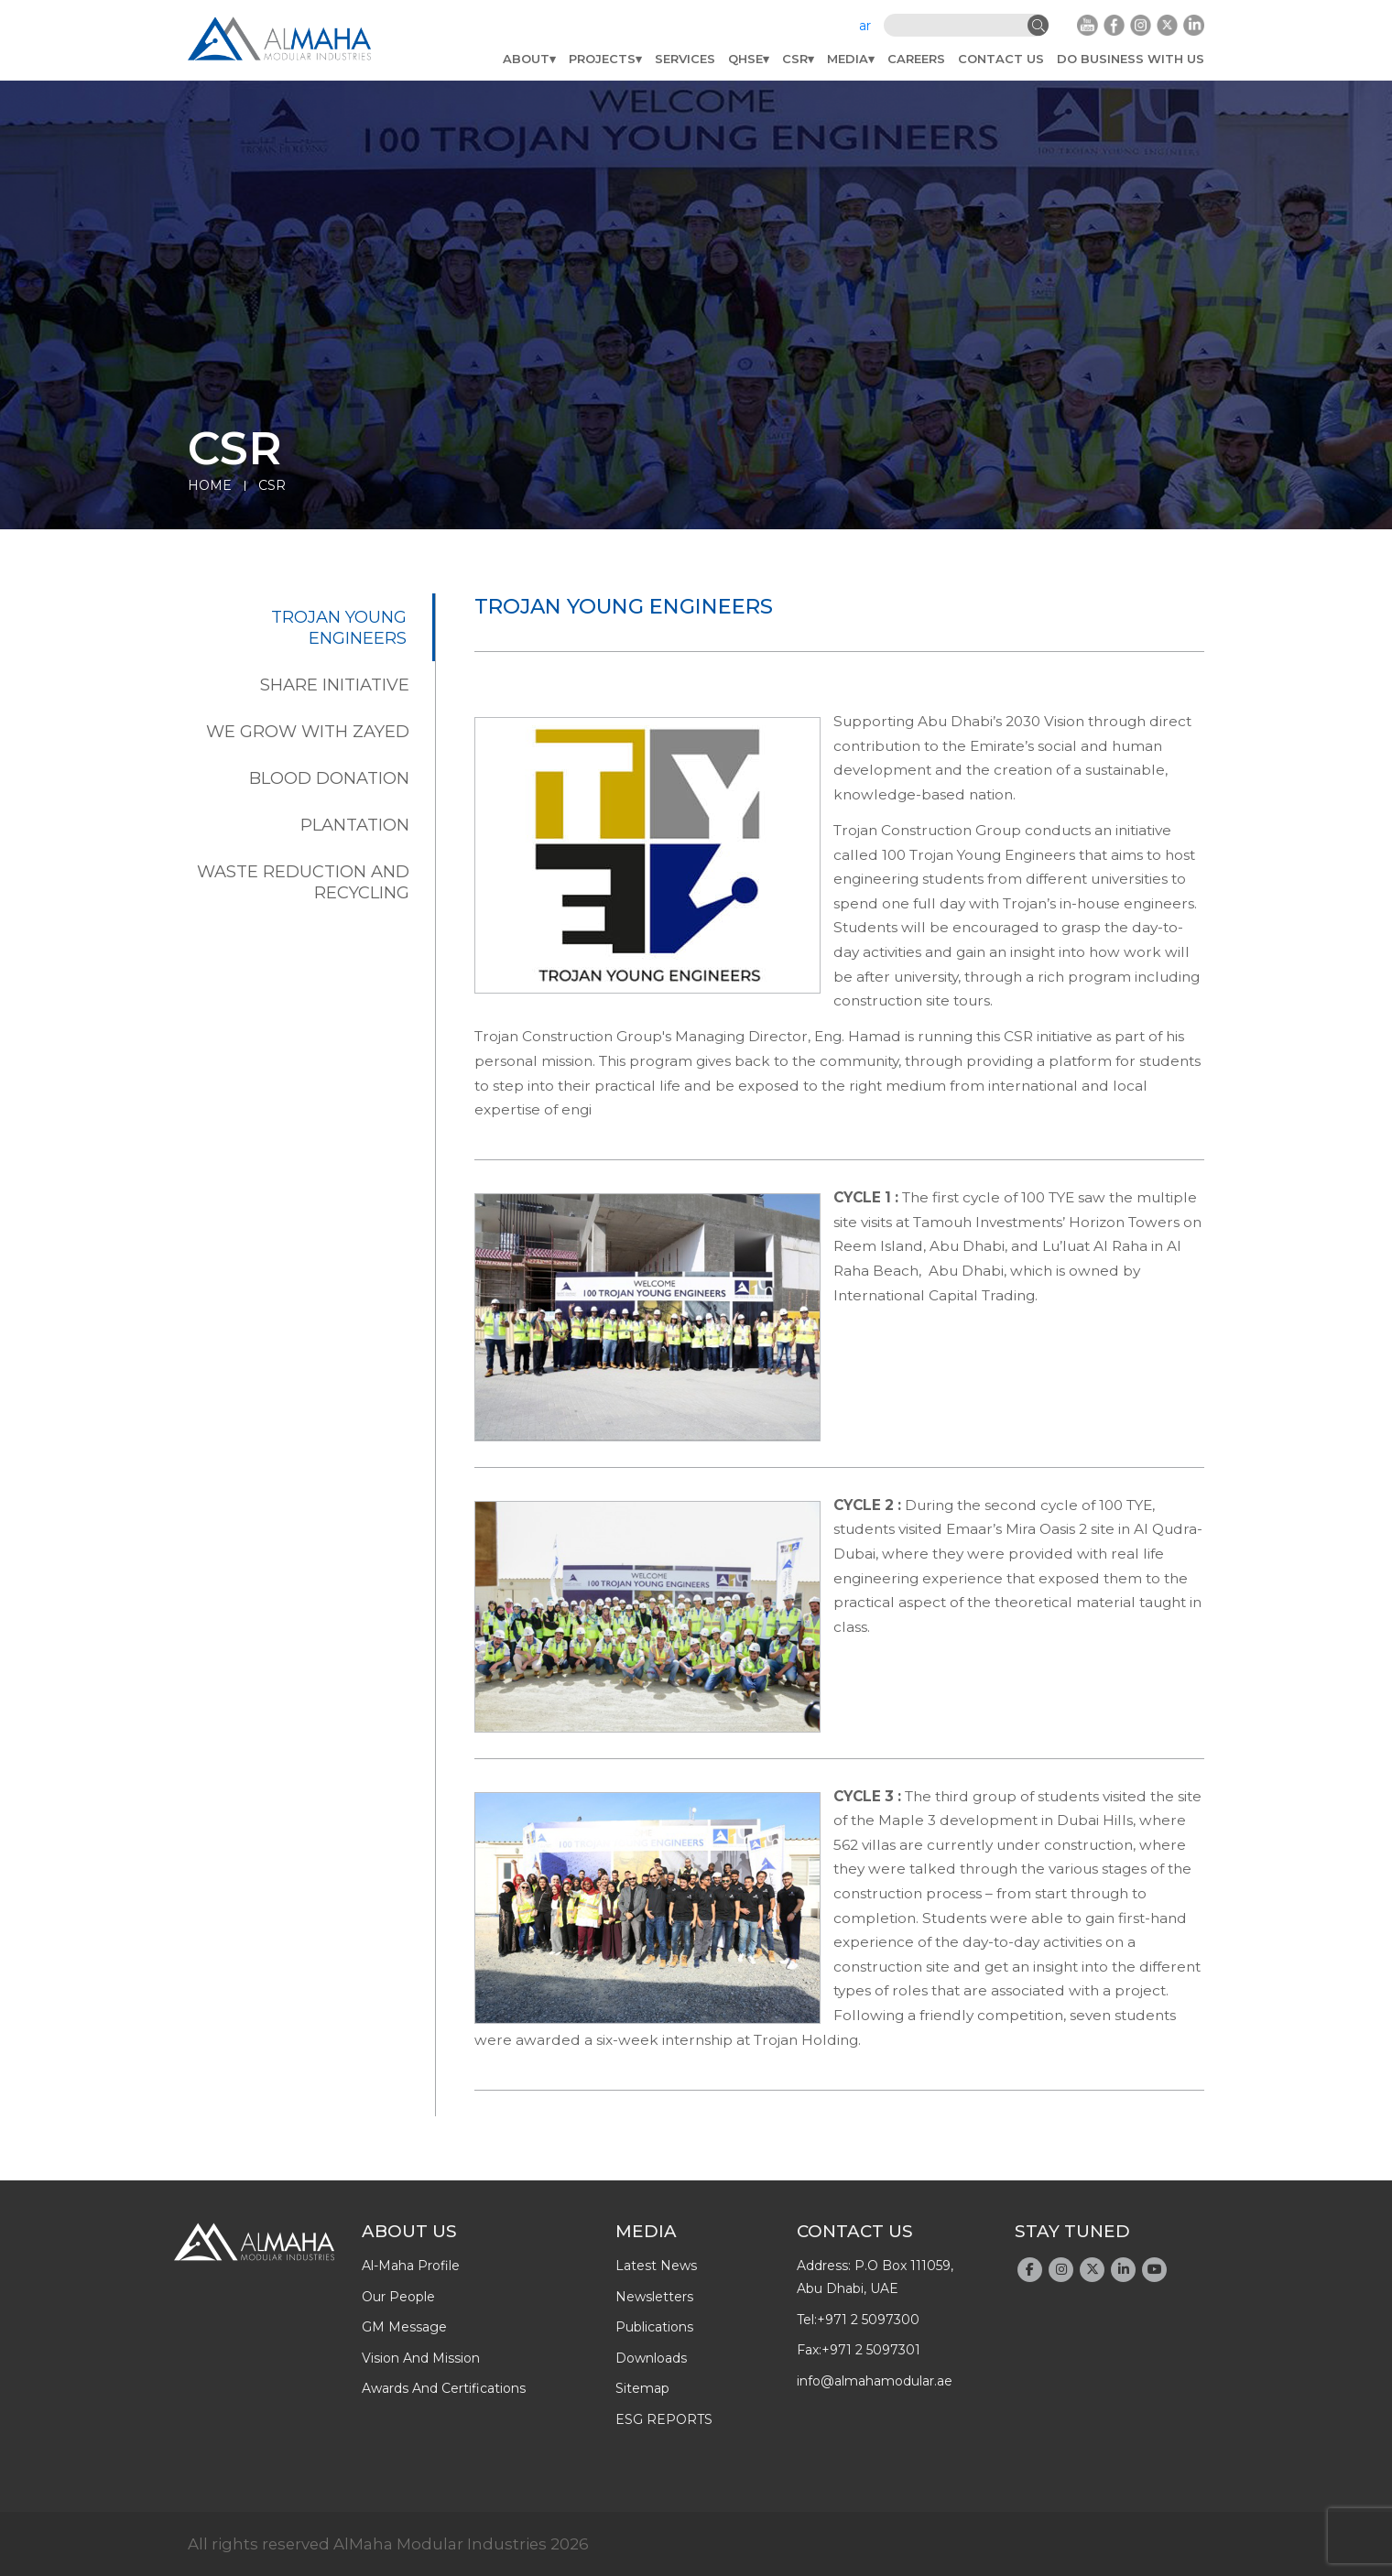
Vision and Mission (421, 2358)
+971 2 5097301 (870, 2350)
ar (865, 25)
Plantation (354, 824)
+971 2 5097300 (868, 2319)
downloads (651, 2358)
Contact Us (1001, 58)
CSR (795, 58)
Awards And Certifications (444, 2388)
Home (210, 485)
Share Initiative (334, 684)
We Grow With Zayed (307, 731)
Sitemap (642, 2388)
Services (685, 58)
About (526, 58)
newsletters (654, 2296)
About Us (409, 2231)
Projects (602, 58)
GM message (404, 2327)
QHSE (745, 58)
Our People (398, 2296)
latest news (656, 2265)
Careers (916, 58)
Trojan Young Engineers (339, 627)
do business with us (1130, 58)
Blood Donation (329, 777)
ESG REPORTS (663, 2419)
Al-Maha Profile (411, 2265)
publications (654, 2327)
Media (847, 58)
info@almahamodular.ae (874, 2381)
